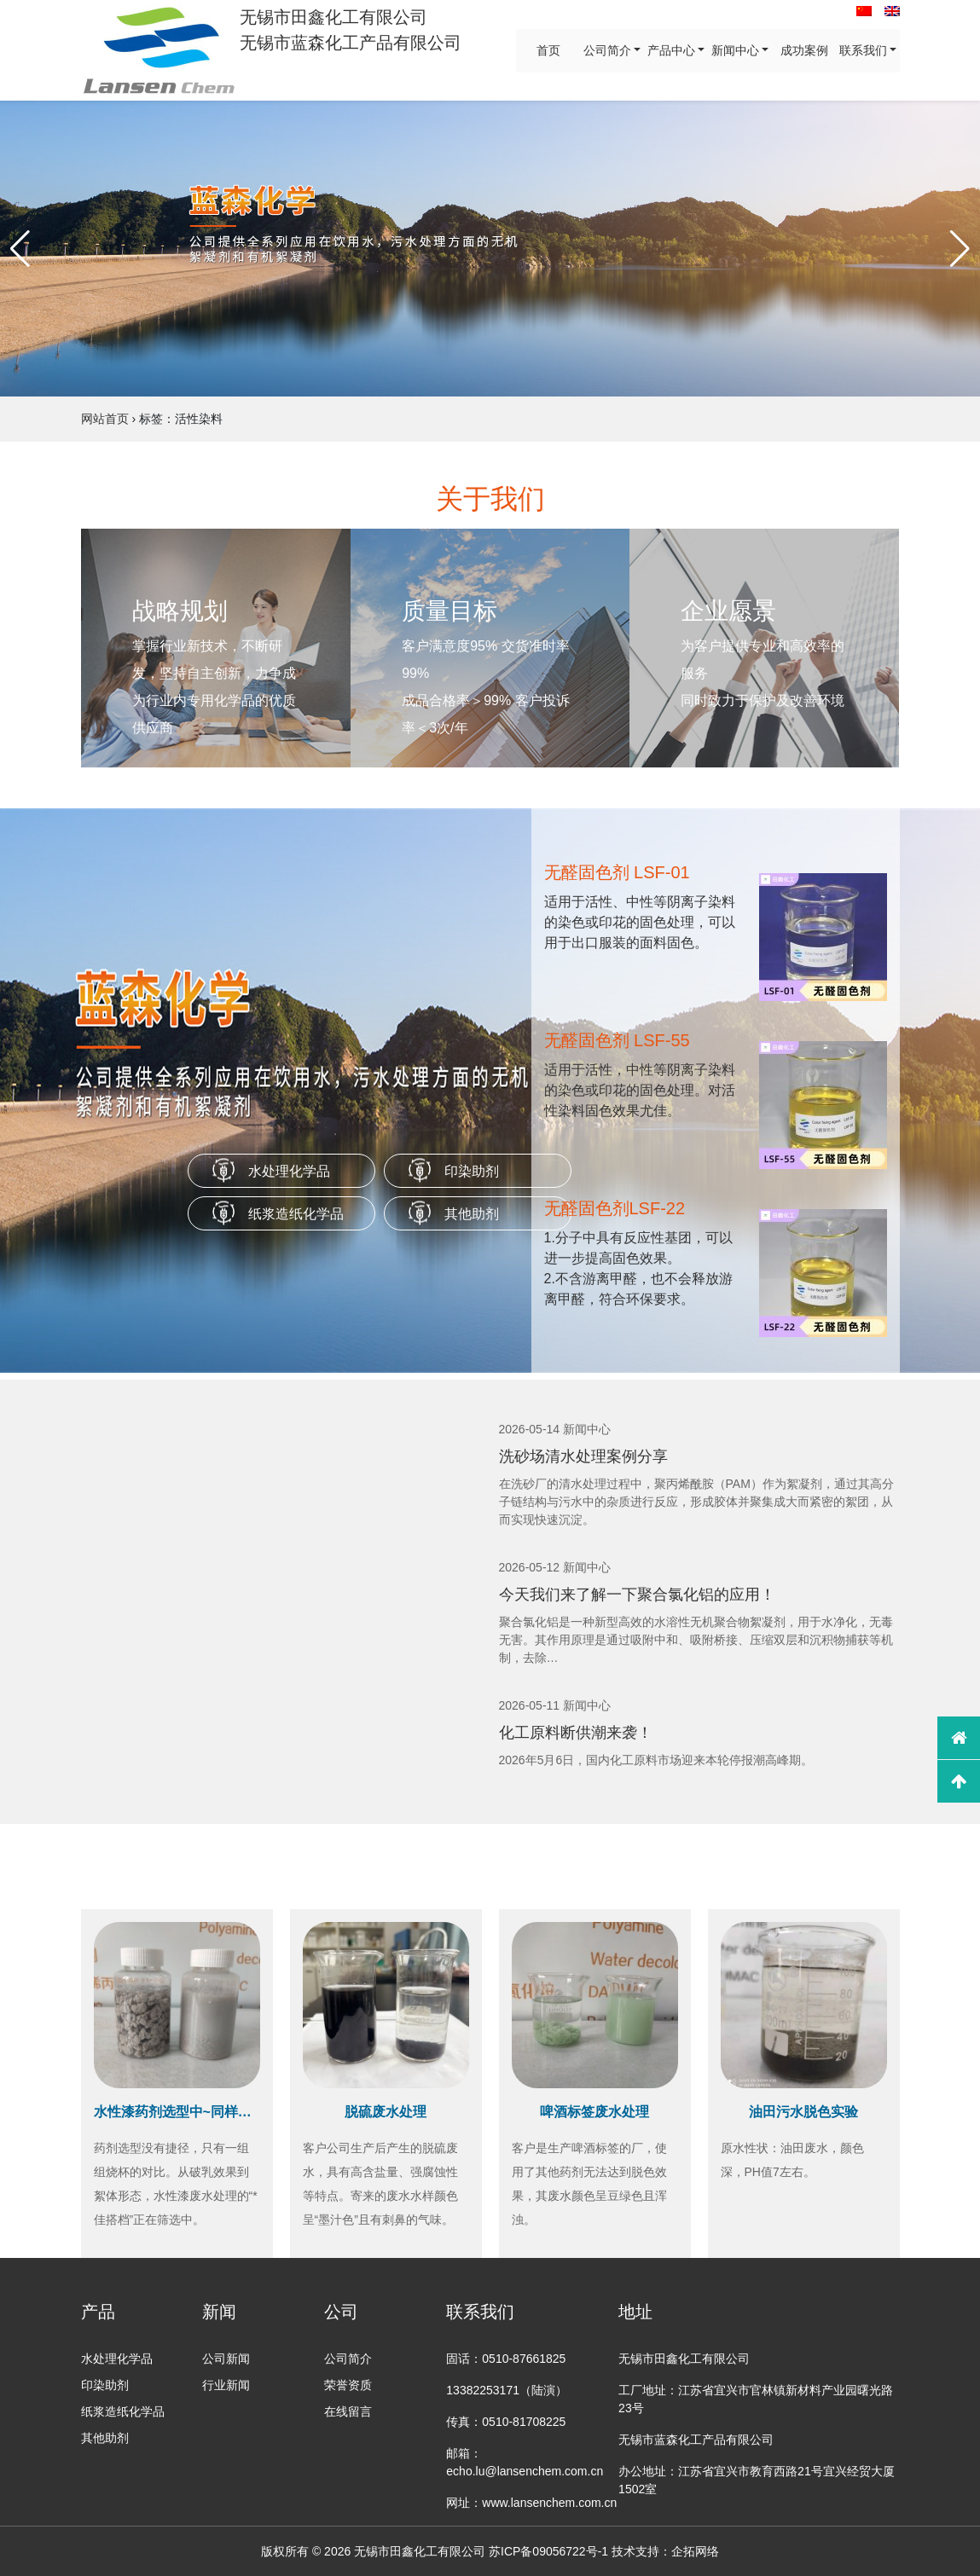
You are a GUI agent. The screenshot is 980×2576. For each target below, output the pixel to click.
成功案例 (803, 50)
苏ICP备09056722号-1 (548, 2551)
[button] (20, 249)
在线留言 (348, 2411)
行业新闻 (226, 2385)
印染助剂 (471, 1171)
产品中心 (670, 50)
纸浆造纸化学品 (296, 1214)
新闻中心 (734, 50)
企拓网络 (695, 2551)
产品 (98, 2311)
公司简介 (606, 50)
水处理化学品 (289, 1171)
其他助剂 (471, 1214)
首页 (548, 50)
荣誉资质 (348, 2385)
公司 (341, 2311)
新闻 (219, 2311)
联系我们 (862, 50)
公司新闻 (226, 2358)
